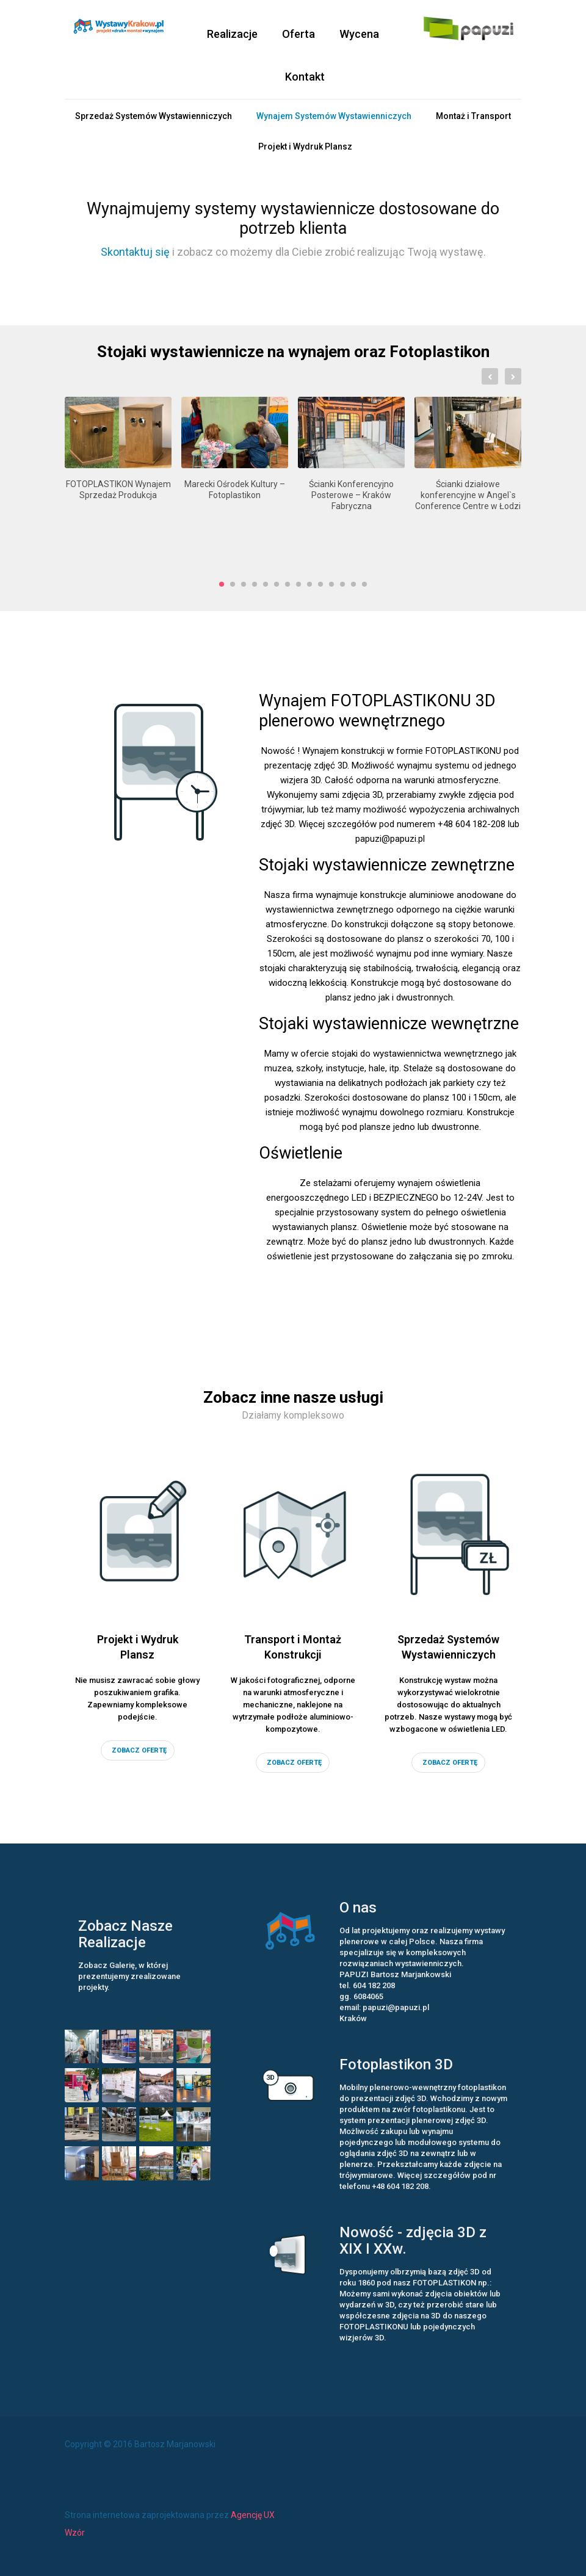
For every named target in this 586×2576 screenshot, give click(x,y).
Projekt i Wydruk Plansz (305, 146)
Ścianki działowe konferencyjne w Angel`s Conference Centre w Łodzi (468, 495)
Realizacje (232, 33)
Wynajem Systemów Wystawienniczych (333, 116)
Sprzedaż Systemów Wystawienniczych (153, 116)
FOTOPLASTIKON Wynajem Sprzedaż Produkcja (118, 489)
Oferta (298, 33)
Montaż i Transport (473, 116)
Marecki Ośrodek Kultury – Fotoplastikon (234, 489)
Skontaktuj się (135, 251)
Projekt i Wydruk (137, 1647)
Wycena (359, 33)
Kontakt (305, 76)
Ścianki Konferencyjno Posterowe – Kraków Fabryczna (351, 495)
